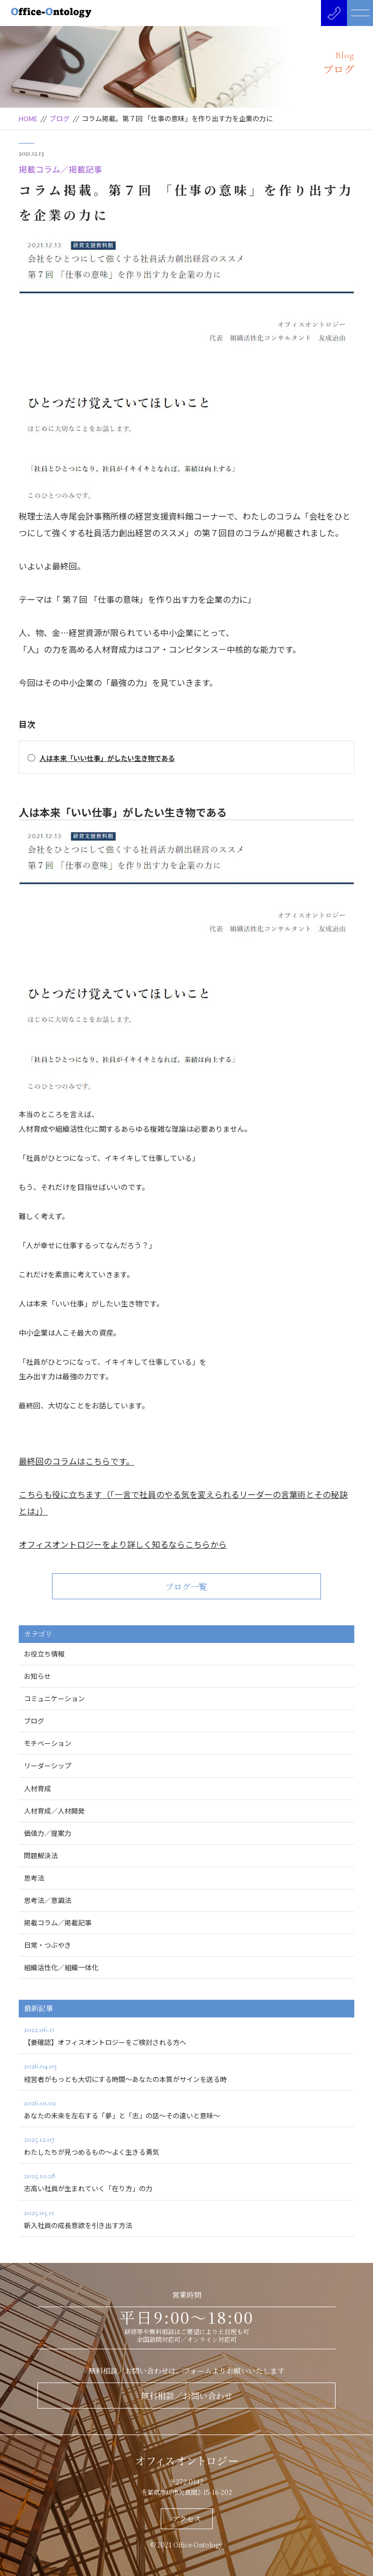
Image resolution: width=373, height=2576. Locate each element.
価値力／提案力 (47, 1833)
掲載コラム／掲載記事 (60, 169)
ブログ (59, 118)
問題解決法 (41, 1855)
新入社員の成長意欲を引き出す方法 (186, 2218)
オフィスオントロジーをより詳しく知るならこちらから (123, 1544)
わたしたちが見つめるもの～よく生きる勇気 (186, 2144)
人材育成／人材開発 (54, 1811)
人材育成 (37, 1788)
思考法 (34, 1878)
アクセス (186, 2519)
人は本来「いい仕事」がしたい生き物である (107, 758)
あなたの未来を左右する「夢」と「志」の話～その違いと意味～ (186, 2108)
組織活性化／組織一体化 (61, 1967)
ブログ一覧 (186, 1587)
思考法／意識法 (47, 1900)
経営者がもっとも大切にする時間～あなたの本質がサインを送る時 (186, 2071)
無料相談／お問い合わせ (187, 2396)
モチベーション (47, 1743)
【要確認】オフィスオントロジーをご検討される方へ (186, 2035)
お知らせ (37, 1676)
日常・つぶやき (47, 1945)
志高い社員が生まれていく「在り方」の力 (186, 2181)
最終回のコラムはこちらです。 (76, 1461)
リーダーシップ (47, 1765)
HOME (28, 118)
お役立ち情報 (44, 1654)
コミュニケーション (54, 1698)
